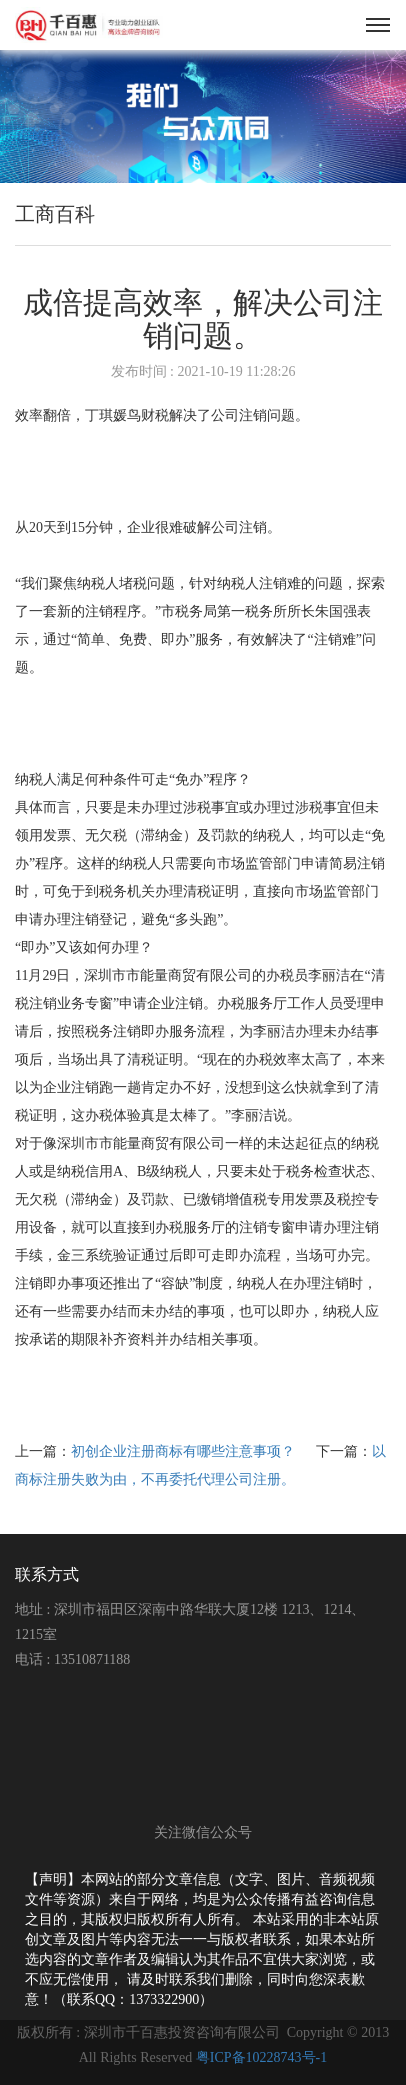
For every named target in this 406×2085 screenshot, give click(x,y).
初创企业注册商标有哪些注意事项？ (185, 1451)
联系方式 (47, 1574)
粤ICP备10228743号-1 (261, 2057)
